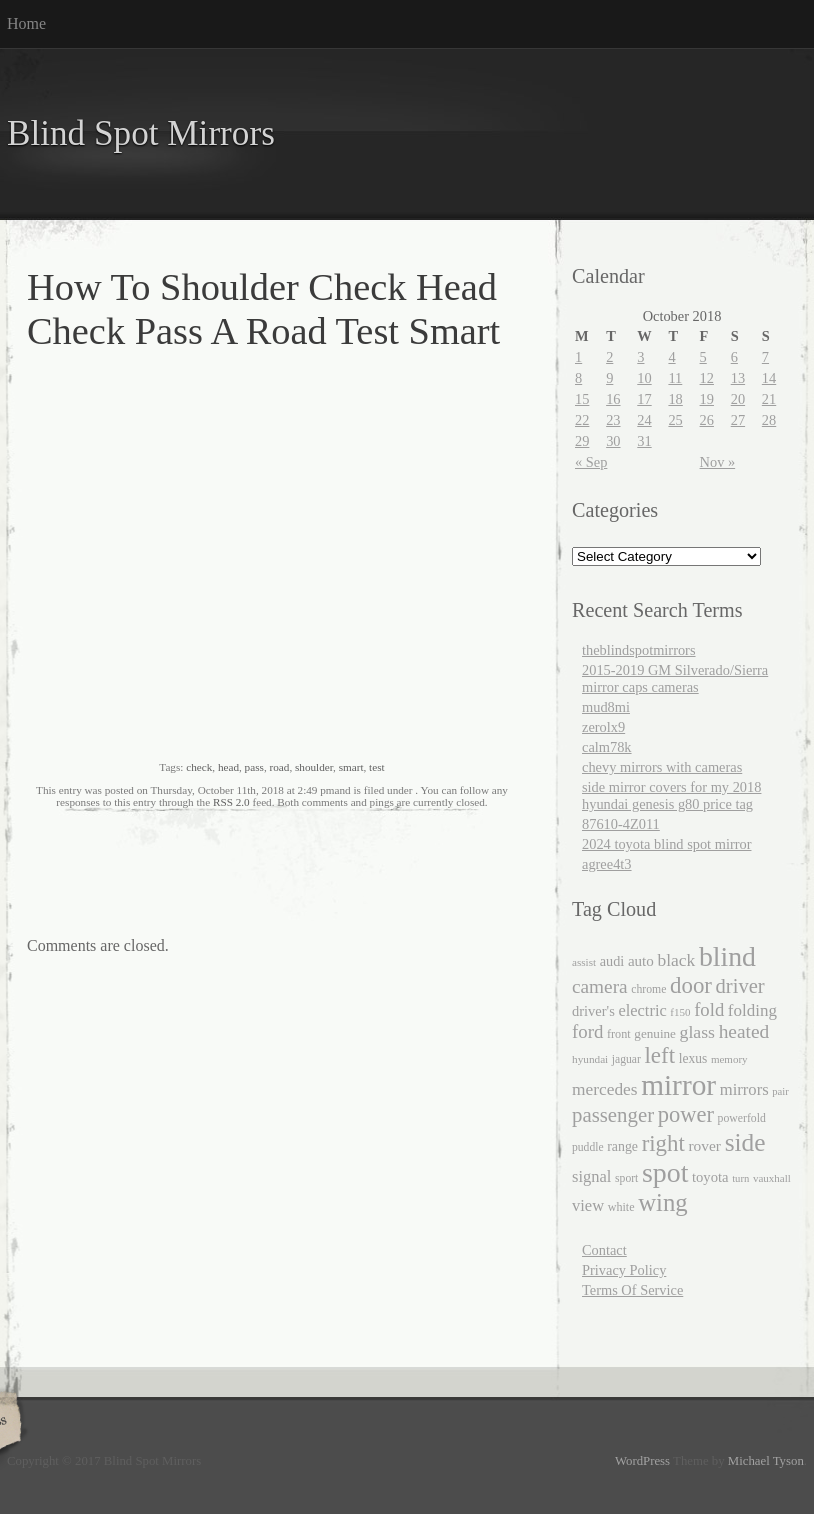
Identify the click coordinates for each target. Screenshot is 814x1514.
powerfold (742, 1118)
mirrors (744, 1089)
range (622, 1146)
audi (612, 961)
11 (675, 378)
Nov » (718, 462)
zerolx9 (603, 727)
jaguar (626, 1059)
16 (613, 399)
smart (351, 767)
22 (582, 420)
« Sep (591, 462)
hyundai (590, 1059)
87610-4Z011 (621, 824)
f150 (680, 1012)
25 (675, 420)
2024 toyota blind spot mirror (666, 844)
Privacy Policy (624, 1270)
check (199, 767)
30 (613, 441)
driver (740, 986)
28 (769, 420)
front (619, 1034)
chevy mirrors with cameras (662, 767)
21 (769, 399)
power (686, 1114)
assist (584, 962)
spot (665, 1172)
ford (587, 1031)
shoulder (314, 767)
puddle (588, 1147)
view (588, 1205)
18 (675, 399)
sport (626, 1178)
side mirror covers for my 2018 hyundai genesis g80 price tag (671, 795)
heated (744, 1031)
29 (582, 441)
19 (707, 399)
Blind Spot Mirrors (141, 133)
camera (600, 986)
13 (738, 378)
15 (582, 399)
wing (663, 1202)
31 (644, 441)
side (745, 1142)
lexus (693, 1058)
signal (591, 1176)
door (691, 985)
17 (644, 399)
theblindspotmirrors (639, 650)
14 (769, 378)
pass (254, 767)
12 (707, 378)
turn (740, 1178)
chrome (648, 989)
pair (780, 1091)
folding (752, 1010)
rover (704, 1145)
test (377, 767)
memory (729, 1059)
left (659, 1055)
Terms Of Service (632, 1290)
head (228, 767)
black (676, 960)
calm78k (607, 747)
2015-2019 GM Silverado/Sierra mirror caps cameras (675, 678)
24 (644, 420)
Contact (604, 1250)
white (621, 1207)
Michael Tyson (766, 1461)
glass (697, 1032)
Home (26, 23)
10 (644, 378)
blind (727, 956)
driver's (593, 1011)
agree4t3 (607, 864)
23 (613, 420)
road (279, 767)
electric (642, 1010)
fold (709, 1009)
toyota (710, 1177)
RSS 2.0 (231, 802)
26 (707, 420)
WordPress (642, 1461)
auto (641, 961)
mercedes (605, 1089)
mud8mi (606, 707)
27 (738, 420)
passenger (613, 1115)
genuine (655, 1033)
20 (738, 399)
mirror (678, 1085)
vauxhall (772, 1178)
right (663, 1143)
